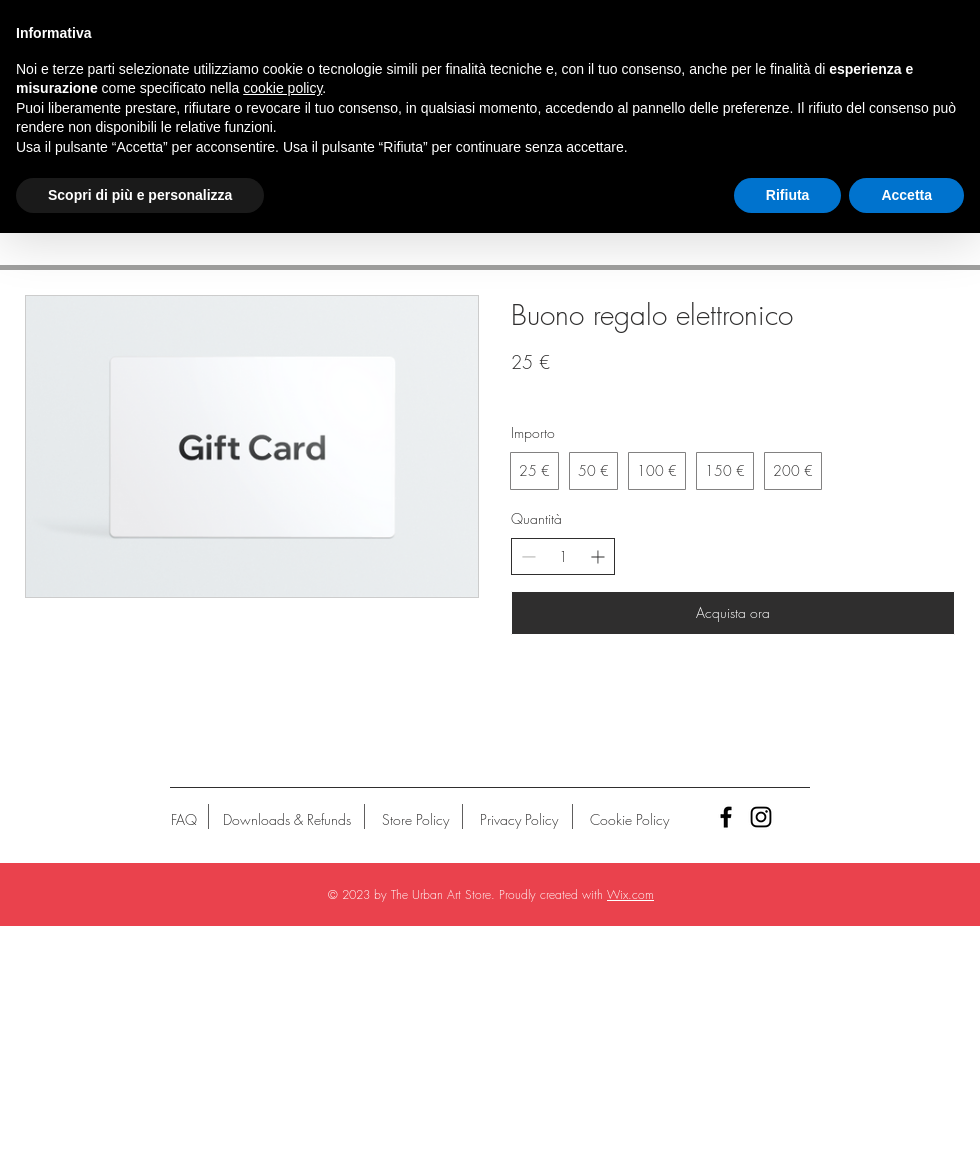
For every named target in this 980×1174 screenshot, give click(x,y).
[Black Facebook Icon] (726, 817)
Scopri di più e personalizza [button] (140, 195)
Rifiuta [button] (788, 195)
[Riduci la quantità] (528, 556)
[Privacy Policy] (519, 820)
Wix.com (630, 894)
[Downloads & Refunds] (286, 820)
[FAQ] (184, 820)
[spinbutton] (563, 557)
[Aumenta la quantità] (597, 556)
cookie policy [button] (282, 88)
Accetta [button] (906, 195)
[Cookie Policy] (629, 820)
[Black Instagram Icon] (761, 817)
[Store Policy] (415, 820)
